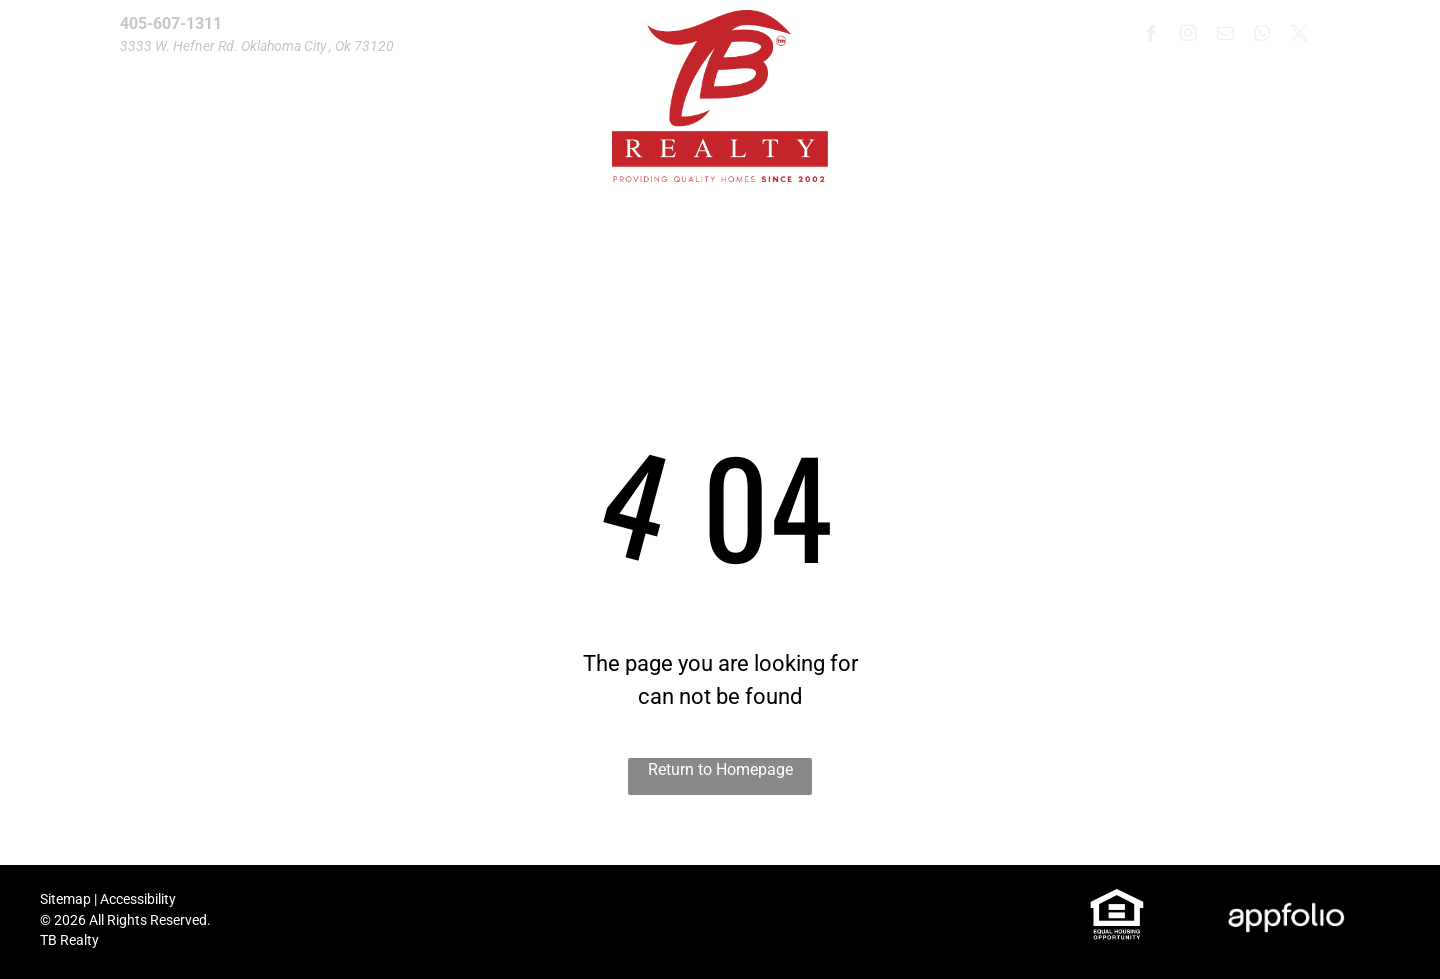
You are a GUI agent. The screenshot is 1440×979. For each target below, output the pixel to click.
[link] (1117, 898)
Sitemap (65, 899)
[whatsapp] (1262, 36)
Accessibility (138, 899)
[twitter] (1299, 36)
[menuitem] (235, 253)
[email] (1225, 36)
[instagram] (1188, 36)
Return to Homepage (720, 769)
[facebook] (1151, 36)
